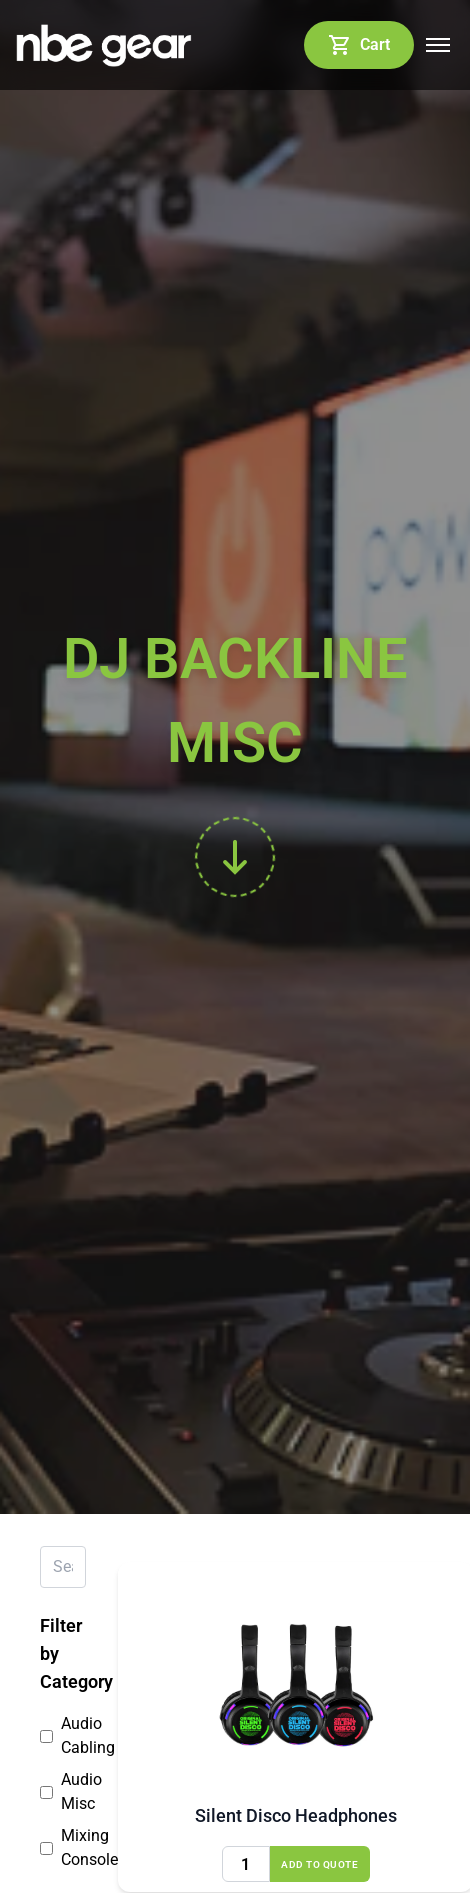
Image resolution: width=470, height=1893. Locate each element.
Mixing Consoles (63, 1847)
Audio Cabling (63, 1735)
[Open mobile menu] (438, 45)
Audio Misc (63, 1791)
